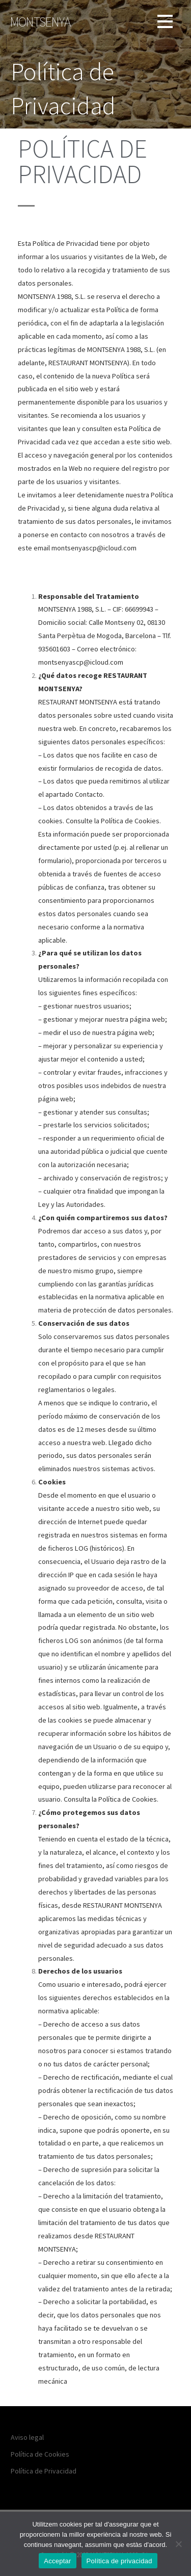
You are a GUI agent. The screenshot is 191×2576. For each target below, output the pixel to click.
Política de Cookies (40, 2454)
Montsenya (40, 22)
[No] (178, 2544)
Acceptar (57, 2561)
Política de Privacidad (43, 2471)
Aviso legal (27, 2437)
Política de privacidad (119, 2561)
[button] (165, 23)
